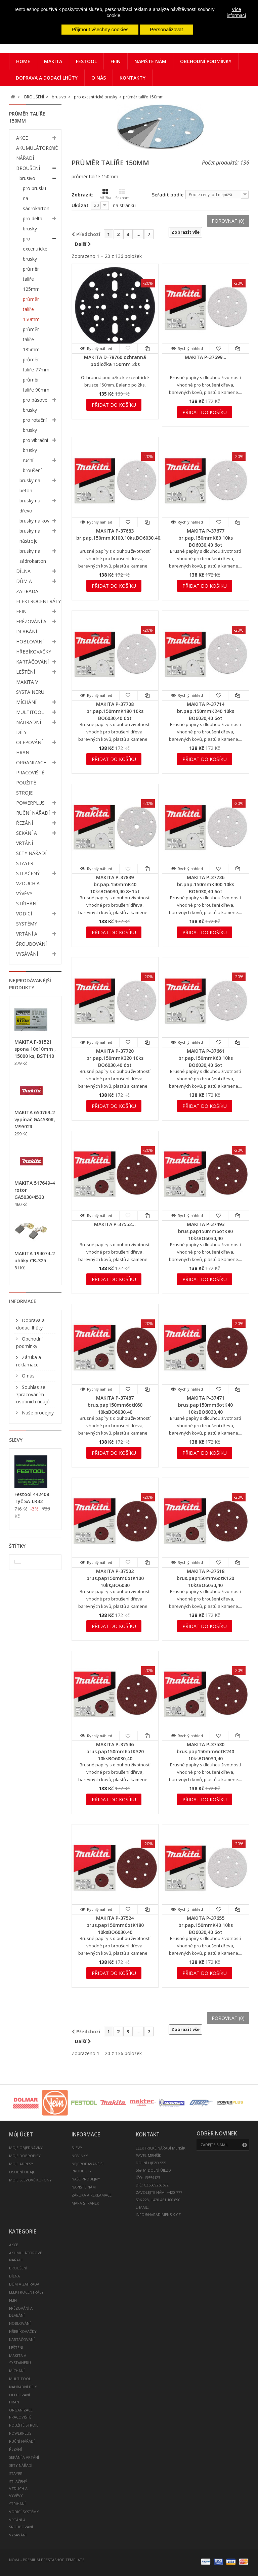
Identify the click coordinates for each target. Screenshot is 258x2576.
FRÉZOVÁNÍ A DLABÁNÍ (31, 626)
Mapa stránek (85, 2203)
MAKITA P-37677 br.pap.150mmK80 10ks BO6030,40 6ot (205, 538)
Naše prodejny (37, 1412)
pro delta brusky (32, 223)
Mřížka (105, 194)
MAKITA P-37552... (115, 1224)
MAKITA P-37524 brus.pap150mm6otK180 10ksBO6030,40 (115, 1925)
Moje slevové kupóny (30, 2179)
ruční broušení (32, 465)
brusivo (27, 178)
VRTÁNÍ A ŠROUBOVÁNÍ (31, 939)
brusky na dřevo (29, 505)
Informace (22, 1301)
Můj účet (21, 2134)
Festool (86, 61)
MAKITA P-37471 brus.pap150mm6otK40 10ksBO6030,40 (205, 1405)
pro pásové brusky (35, 405)
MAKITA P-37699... (205, 357)
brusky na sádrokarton (32, 556)
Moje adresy (21, 2163)
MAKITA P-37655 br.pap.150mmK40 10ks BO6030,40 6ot (205, 1925)
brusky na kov (34, 520)
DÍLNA (23, 571)
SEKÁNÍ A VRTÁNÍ (26, 838)
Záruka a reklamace (92, 2195)
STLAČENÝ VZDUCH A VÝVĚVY (28, 883)
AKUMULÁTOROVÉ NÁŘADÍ (37, 153)
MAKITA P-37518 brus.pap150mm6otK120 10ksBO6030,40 (205, 1578)
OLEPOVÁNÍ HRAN (29, 747)
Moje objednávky (26, 2147)
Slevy (16, 1440)
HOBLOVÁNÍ (30, 641)
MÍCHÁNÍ (26, 702)
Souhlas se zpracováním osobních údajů (33, 1394)
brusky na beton (29, 485)
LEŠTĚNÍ (25, 672)
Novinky (80, 2155)
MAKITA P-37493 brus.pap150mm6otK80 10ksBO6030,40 (205, 1231)
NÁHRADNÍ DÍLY (28, 727)
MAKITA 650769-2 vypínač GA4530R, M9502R (34, 1119)
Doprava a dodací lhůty (47, 78)
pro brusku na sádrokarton (36, 198)
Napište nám (150, 61)
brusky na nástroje (29, 536)
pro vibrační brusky (35, 445)
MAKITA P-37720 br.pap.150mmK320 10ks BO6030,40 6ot (114, 1058)
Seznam (122, 194)
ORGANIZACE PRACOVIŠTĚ (31, 767)
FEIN (116, 61)
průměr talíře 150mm (31, 309)
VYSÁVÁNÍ (27, 954)
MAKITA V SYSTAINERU (30, 687)
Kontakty (132, 78)
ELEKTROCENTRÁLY (38, 601)
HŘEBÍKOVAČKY (33, 651)
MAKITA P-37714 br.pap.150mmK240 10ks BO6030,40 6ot (205, 711)
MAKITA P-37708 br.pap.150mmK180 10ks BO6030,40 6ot (114, 711)
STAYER (24, 863)
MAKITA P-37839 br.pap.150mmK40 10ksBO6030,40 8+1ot (115, 884)
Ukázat (80, 205)
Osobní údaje (22, 2171)
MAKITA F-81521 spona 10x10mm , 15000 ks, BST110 (35, 1049)
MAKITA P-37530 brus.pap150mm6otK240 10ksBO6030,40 (205, 1751)
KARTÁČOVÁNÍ (32, 662)
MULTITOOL (30, 712)
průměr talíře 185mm (31, 339)
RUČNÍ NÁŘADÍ (33, 813)
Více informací (236, 12)
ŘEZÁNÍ (24, 823)
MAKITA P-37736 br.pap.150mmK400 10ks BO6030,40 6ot (205, 884)
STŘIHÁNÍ (27, 903)
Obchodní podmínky (205, 61)
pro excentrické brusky (35, 248)
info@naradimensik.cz (158, 2214)
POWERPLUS (30, 803)
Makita (53, 61)
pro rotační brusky (35, 425)
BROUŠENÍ (28, 168)
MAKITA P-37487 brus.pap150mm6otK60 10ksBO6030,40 (115, 1405)
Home (23, 61)
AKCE (22, 138)
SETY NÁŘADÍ (31, 853)
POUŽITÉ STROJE (26, 787)
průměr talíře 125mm (31, 279)
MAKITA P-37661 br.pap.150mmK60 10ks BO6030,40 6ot (205, 1058)
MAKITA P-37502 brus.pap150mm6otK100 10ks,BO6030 (115, 1578)
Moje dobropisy (25, 2155)
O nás (98, 78)
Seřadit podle (167, 194)
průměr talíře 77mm (36, 364)
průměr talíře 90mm (36, 384)
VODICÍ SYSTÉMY (26, 918)
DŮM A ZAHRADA (27, 586)
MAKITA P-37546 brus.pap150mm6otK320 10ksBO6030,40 (115, 1751)
